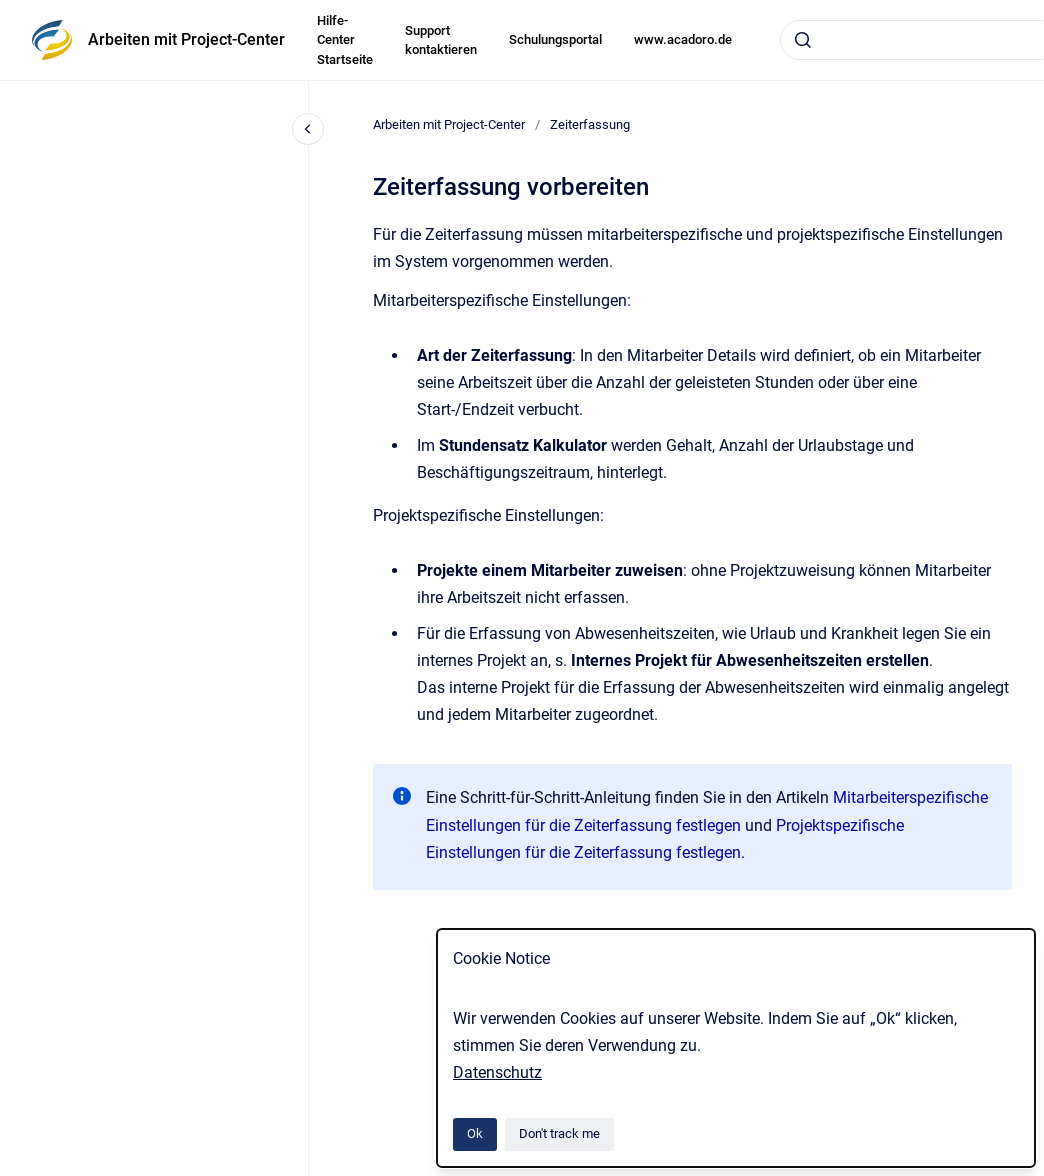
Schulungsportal (555, 39)
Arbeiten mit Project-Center (186, 39)
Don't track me (559, 1133)
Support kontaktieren (441, 40)
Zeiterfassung (590, 124)
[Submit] (803, 40)
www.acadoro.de (683, 39)
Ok (475, 1133)
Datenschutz (497, 1072)
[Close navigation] (308, 129)
